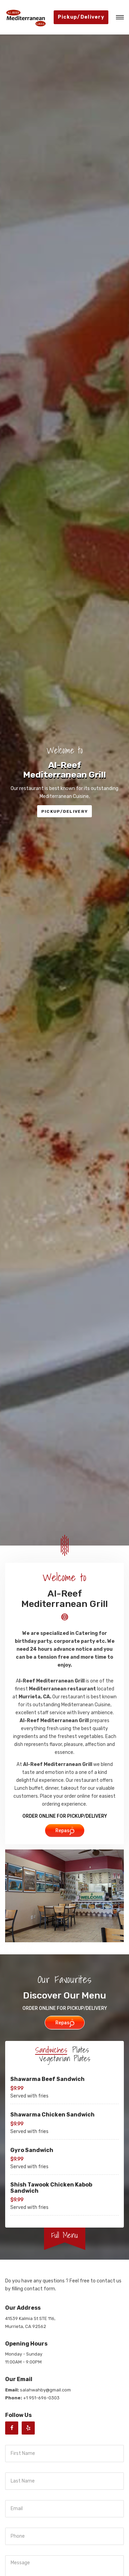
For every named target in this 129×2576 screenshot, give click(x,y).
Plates (80, 2050)
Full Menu (64, 2235)
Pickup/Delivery (81, 17)
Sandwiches (51, 2050)
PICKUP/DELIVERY (64, 811)
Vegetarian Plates (64, 2059)
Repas (64, 1831)
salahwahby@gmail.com (45, 2389)
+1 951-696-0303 (41, 2397)
